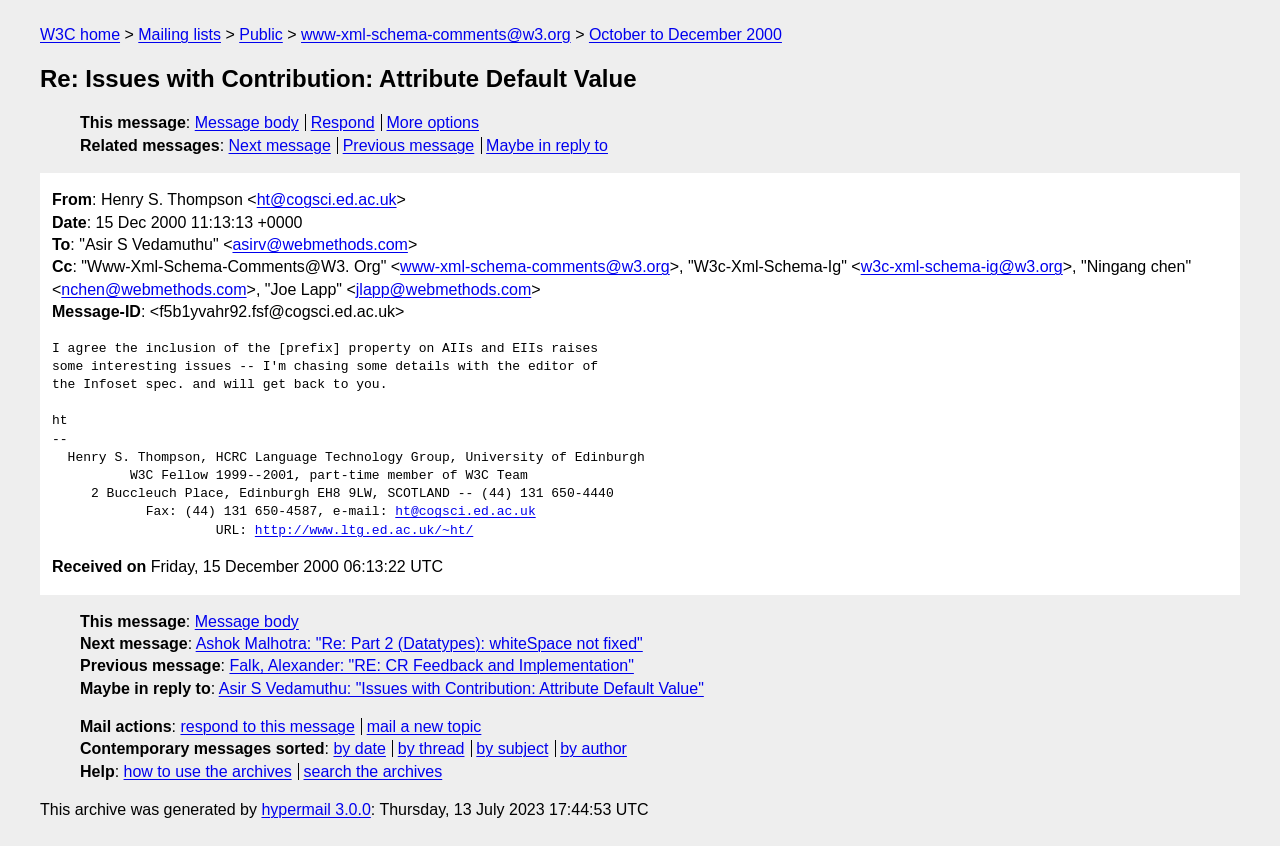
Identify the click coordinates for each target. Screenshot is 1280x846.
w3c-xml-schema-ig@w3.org (962, 266)
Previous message (409, 145)
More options (433, 122)
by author (593, 748)
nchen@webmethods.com (153, 289)
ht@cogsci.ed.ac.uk (327, 199)
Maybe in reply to (547, 145)
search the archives (373, 771)
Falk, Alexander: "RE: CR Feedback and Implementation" (431, 665)
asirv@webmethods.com (319, 244)
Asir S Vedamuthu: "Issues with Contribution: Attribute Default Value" (461, 688)
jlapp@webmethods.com (443, 289)
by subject (512, 748)
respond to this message (267, 726)
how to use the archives (208, 771)
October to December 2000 (685, 34)
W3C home (80, 34)
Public (261, 34)
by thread (431, 748)
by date (359, 748)
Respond (343, 122)
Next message (280, 145)
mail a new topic (424, 726)
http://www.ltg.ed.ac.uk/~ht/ (364, 531)
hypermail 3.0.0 (315, 809)
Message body (247, 122)
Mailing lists (179, 34)
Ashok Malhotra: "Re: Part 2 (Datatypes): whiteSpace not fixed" (419, 643)
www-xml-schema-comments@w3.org (436, 34)
